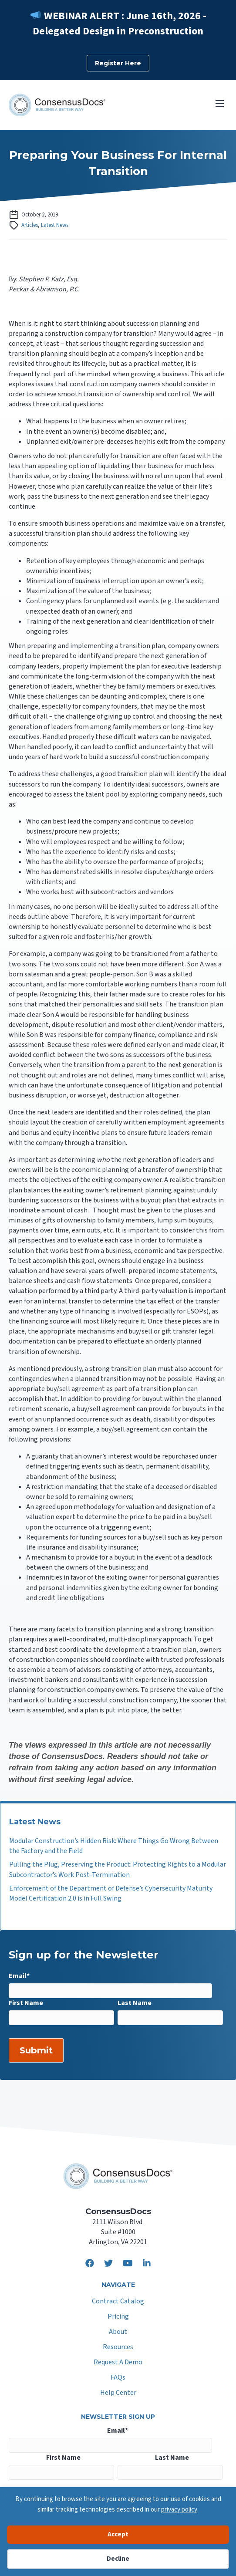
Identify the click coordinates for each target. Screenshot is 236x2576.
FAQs (118, 2378)
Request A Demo (118, 2363)
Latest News (54, 225)
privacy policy (179, 2509)
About (118, 2332)
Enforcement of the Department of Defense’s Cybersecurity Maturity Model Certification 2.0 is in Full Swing (110, 1893)
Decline (118, 2558)
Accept (118, 2534)
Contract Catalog (118, 2302)
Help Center (118, 2393)
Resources (118, 2347)
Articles (29, 225)
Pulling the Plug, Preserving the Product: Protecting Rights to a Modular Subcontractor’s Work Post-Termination (117, 1869)
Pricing (118, 2317)
